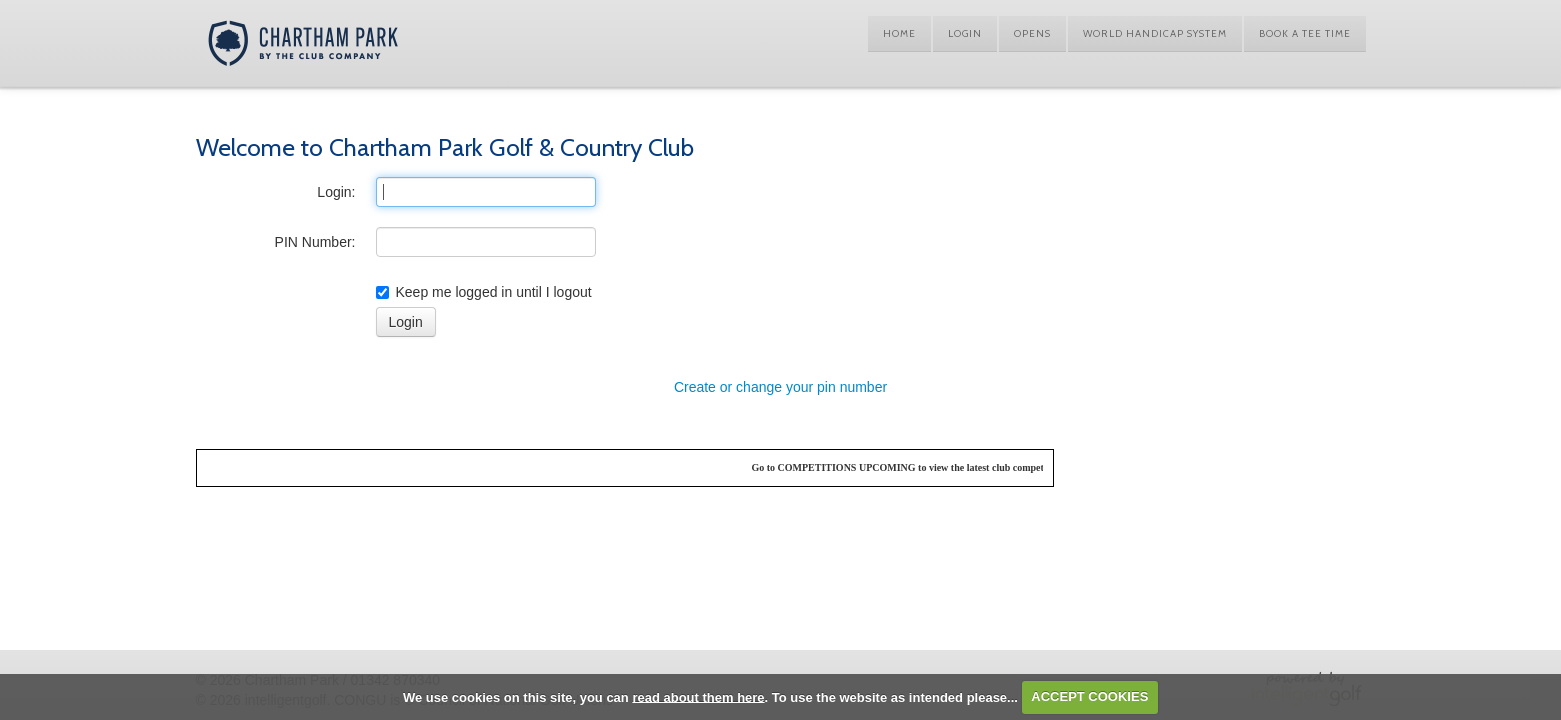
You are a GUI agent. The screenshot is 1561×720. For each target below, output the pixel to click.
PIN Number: (315, 242)
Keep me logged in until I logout (484, 292)
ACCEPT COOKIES (1089, 696)
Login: (336, 192)
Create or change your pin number (780, 387)
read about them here (698, 696)
